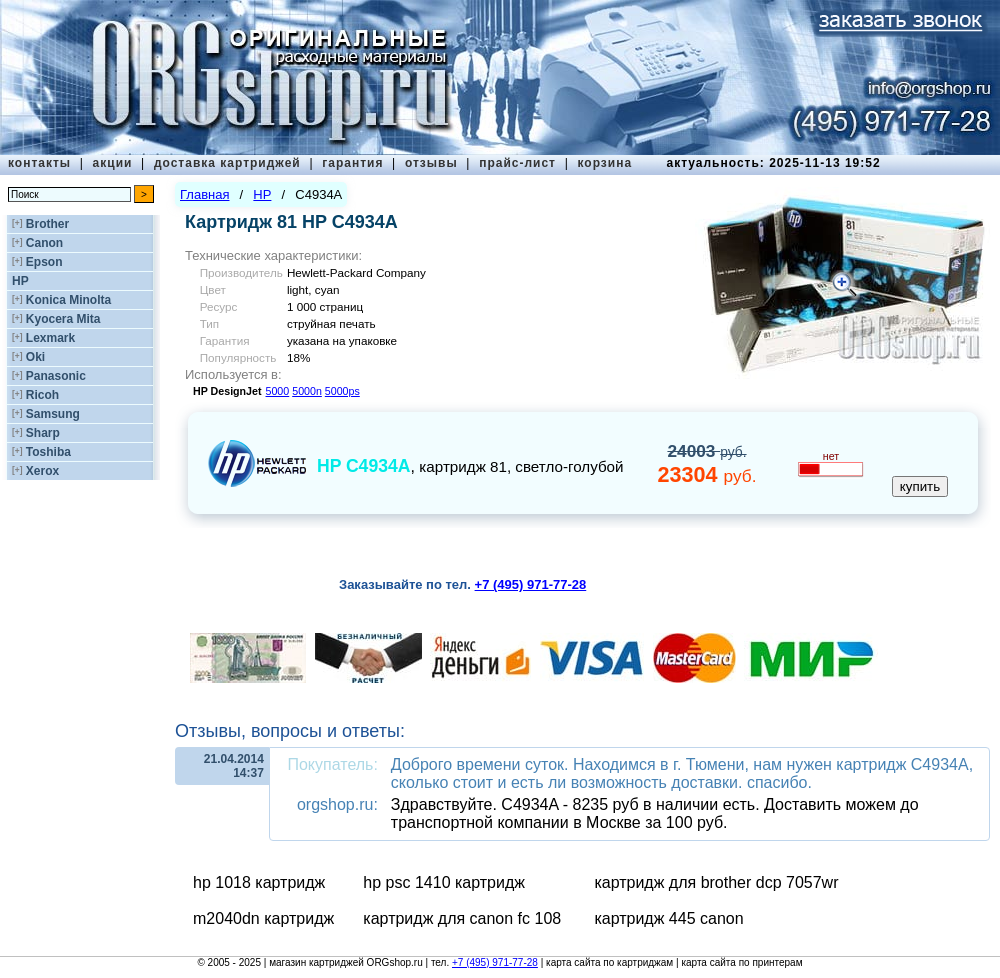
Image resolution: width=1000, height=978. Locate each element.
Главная (204, 194)
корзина (604, 163)
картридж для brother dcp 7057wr (716, 882)
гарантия (352, 163)
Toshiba (48, 452)
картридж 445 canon (668, 918)
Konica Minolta (68, 300)
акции (113, 163)
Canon (44, 243)
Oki (35, 357)
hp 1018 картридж (259, 882)
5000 (278, 391)
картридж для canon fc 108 (462, 918)
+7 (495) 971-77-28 (495, 962)
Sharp (43, 433)
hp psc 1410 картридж (444, 882)
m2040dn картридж (263, 918)
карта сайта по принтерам (741, 962)
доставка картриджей (227, 163)
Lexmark (50, 338)
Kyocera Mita (63, 319)
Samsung (53, 414)
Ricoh (42, 395)
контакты (39, 163)
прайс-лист (517, 163)
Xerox (42, 471)
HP (20, 281)
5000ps (342, 391)
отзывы (431, 163)
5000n (307, 391)
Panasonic (56, 376)
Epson (44, 262)
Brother (47, 224)
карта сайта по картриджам (609, 962)
